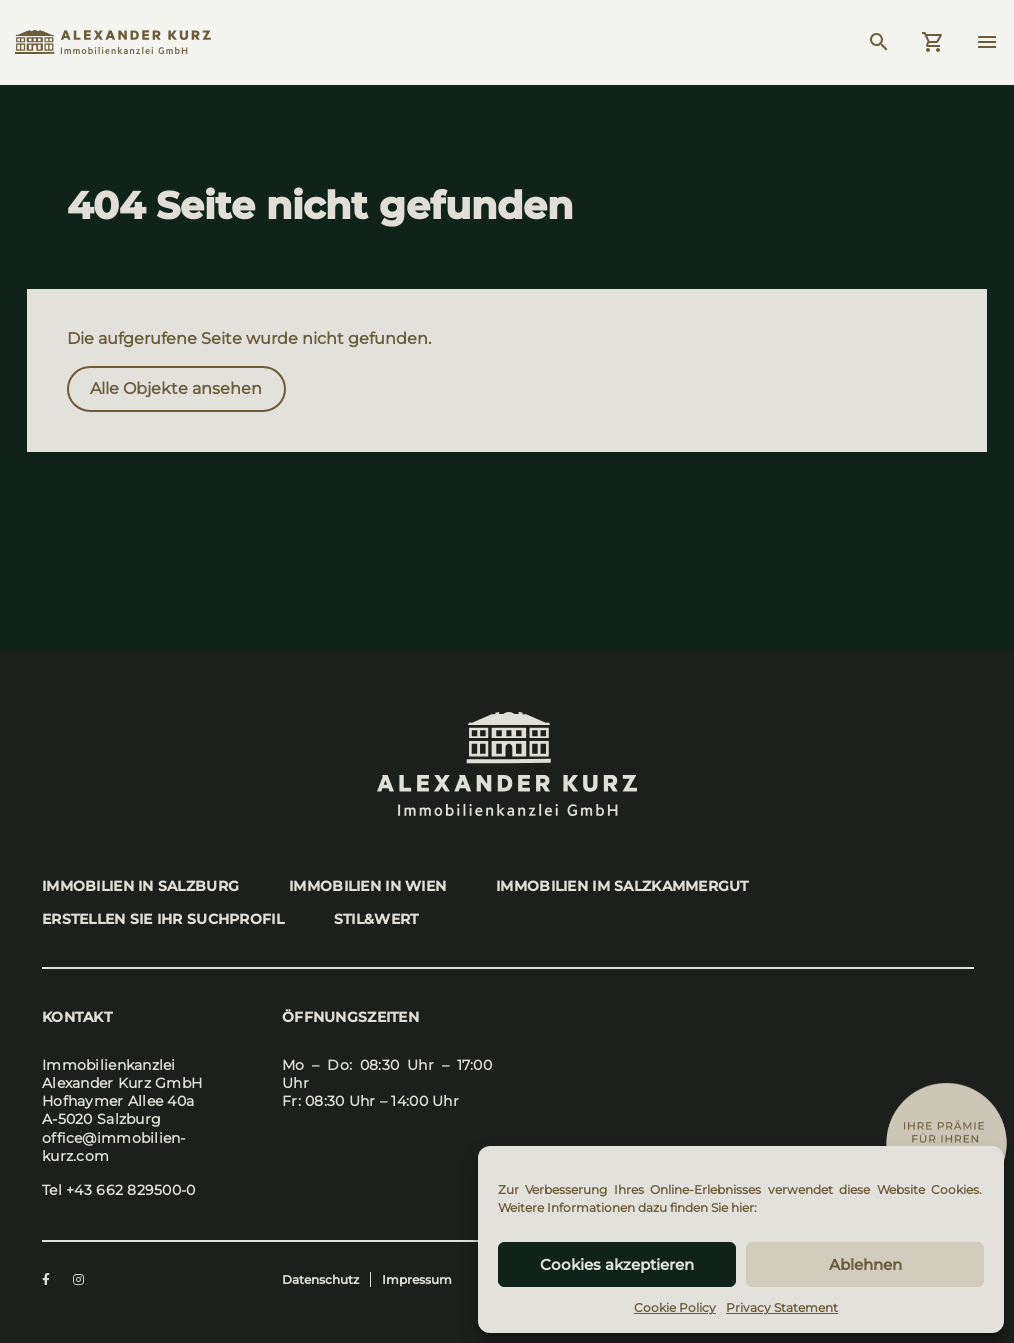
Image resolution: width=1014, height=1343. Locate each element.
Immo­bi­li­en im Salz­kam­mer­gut (622, 886)
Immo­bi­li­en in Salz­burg (140, 886)
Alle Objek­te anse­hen (176, 388)
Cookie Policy (675, 1307)
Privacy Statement (782, 1307)
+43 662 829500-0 (130, 1190)
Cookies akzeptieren (617, 1264)
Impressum (417, 1279)
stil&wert (376, 919)
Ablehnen (865, 1264)
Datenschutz (320, 1279)
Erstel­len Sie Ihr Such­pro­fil (163, 919)
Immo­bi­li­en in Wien (367, 886)
